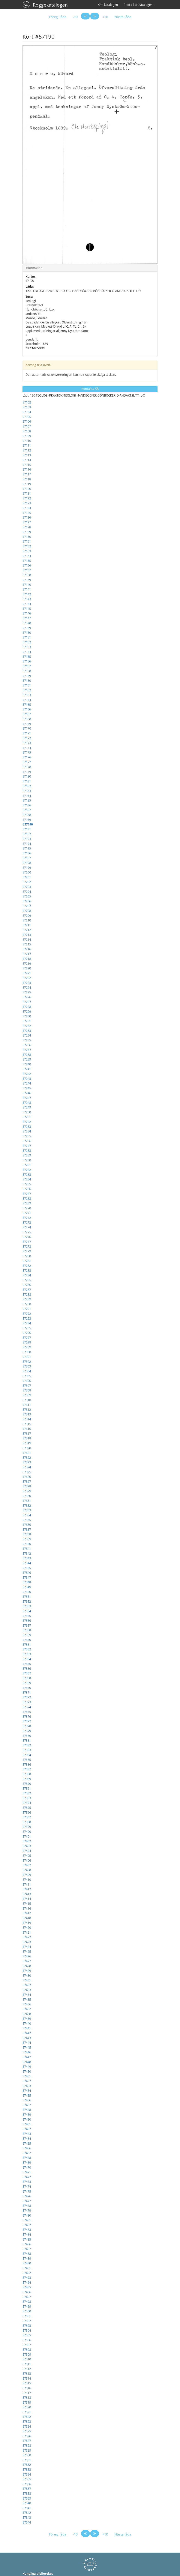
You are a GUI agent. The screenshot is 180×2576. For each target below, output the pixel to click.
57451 (26, 2076)
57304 (26, 1371)
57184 (26, 796)
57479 (26, 2211)
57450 (26, 2071)
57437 (26, 2009)
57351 (26, 1597)
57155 (26, 657)
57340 (26, 1544)
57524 (26, 2426)
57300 (26, 1352)
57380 (26, 1736)
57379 (26, 1731)
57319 (26, 1443)
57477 (26, 2201)
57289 (26, 1299)
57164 (26, 700)
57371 (26, 1693)
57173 (26, 743)
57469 (26, 2163)
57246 (26, 1093)
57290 (26, 1304)
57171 (26, 733)
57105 (26, 417)
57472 (26, 2177)
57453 (26, 2086)
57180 (26, 776)
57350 (26, 1592)
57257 (26, 1146)
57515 (26, 2383)
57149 (26, 628)
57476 (26, 2196)
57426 (26, 1956)
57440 (26, 2023)
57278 (26, 1247)
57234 (26, 1035)
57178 (26, 767)
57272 (26, 1218)
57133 (26, 551)
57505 (26, 2335)
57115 (26, 465)
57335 (26, 1520)
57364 (26, 1659)
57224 (26, 988)
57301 (26, 1357)
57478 (26, 2206)
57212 (26, 930)
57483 (26, 2230)
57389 (26, 1779)
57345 (26, 1568)
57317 (26, 1434)
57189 (26, 820)
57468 (26, 2158)
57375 (26, 1712)
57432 (26, 1985)
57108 (26, 431)
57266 (26, 1189)
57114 (26, 460)
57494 (26, 2282)
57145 (26, 609)
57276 (26, 1237)
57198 (26, 863)
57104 (26, 412)
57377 (26, 1721)
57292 (26, 1314)
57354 (26, 1611)
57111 (26, 445)
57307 (26, 1386)
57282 (26, 1266)
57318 (26, 1438)
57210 (26, 920)
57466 (26, 2148)
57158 (26, 671)
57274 (26, 1227)
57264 (26, 1179)
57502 (26, 2321)
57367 (26, 1673)
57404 (26, 1851)
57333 (26, 1510)
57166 (26, 709)
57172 (26, 738)
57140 (26, 585)
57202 (26, 882)
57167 (26, 714)
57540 (26, 2503)
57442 (26, 2033)
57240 (26, 1064)
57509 (26, 2354)
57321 (26, 1453)
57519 (26, 2402)
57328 (26, 1486)
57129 (26, 532)
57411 (26, 1884)
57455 (26, 2095)
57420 (26, 1928)
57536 (26, 2484)
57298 (26, 1342)
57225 (26, 992)
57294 (26, 1323)
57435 (26, 1999)
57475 (26, 2191)
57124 (26, 508)
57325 (26, 1472)
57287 (26, 1290)
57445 (26, 2047)
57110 (26, 441)
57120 (26, 489)
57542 (26, 2513)
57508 (26, 2350)
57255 (26, 1136)
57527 (26, 2441)
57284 (26, 1275)
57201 (26, 877)
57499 (26, 2306)
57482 (26, 2225)
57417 (26, 1913)
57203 (26, 887)
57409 (26, 1875)
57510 (26, 2359)
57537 (26, 2489)
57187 (26, 810)
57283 (26, 1271)
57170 (26, 728)
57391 (26, 1788)
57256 (26, 1141)
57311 (26, 1405)
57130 (26, 537)
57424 (26, 1947)
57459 (26, 2115)
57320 (26, 1448)
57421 (26, 1932)
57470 (26, 2167)
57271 (26, 1213)
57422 (26, 1937)
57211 (26, 925)
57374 (26, 1707)
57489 (26, 2258)
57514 (26, 2378)
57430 (26, 1976)
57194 (26, 844)
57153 (26, 647)
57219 (26, 964)
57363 (26, 1654)
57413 (26, 1894)
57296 (26, 1333)
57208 (26, 911)
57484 (26, 2234)
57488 (26, 2254)
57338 (26, 1534)
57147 (26, 618)
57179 (26, 772)
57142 (26, 594)
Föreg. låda (57, 17)
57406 (26, 1860)
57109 (26, 436)
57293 (26, 1318)
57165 (26, 705)
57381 (26, 1741)
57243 (26, 1079)
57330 (26, 1496)
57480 (26, 2215)
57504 (26, 2330)
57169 (26, 724)
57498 (26, 2302)
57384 (26, 1755)
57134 (26, 556)
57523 (26, 2422)
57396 (26, 1812)
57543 (26, 2517)
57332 (26, 1506)
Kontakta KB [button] (90, 389)
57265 (26, 1184)
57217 (26, 954)
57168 (26, 719)
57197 (26, 858)
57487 (26, 2249)
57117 (26, 474)
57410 (26, 1880)
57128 (26, 527)
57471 (26, 2172)
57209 (26, 916)
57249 (26, 1107)
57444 (26, 2043)
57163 (26, 695)
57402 (26, 1841)
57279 (26, 1251)
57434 (26, 1995)
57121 (26, 493)
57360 (26, 1640)
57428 (26, 1966)
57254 (26, 1131)
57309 (26, 1395)
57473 (26, 2182)
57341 (26, 1549)
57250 (26, 1112)
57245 (26, 1088)
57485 (26, 2239)
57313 (26, 1414)
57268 (26, 1199)
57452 (26, 2081)
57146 (26, 613)
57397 (26, 1817)
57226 (26, 997)
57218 (26, 959)
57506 (26, 2340)
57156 (26, 661)
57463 (26, 2134)
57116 (26, 469)
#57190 (27, 824)
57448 (26, 2062)
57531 (26, 2460)
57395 (26, 1808)
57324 (26, 1467)
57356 (26, 1621)
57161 (26, 685)
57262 (26, 1170)
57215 (26, 944)
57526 (26, 2436)
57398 (26, 1822)
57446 (26, 2052)
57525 (26, 2431)
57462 (26, 2129)
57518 (26, 2398)
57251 (26, 1117)
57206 (26, 901)
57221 (26, 973)
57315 (26, 1424)
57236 (26, 1045)
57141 (26, 589)
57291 (26, 1309)
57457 (26, 2105)
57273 (26, 1223)
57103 (26, 407)
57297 (26, 1338)
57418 (26, 1918)
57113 (26, 455)
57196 (26, 853)
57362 (26, 1649)
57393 (26, 1798)
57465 (26, 2143)
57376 (26, 1717)
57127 (26, 522)
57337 (26, 1529)
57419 (26, 1923)
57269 (26, 1203)
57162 (26, 690)
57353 (26, 1606)
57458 (26, 2110)
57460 (26, 2119)
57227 (26, 1002)
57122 (26, 498)
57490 (26, 2263)
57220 (26, 968)
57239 (26, 1059)
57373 (26, 1702)
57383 (26, 1750)
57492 (26, 2273)
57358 (26, 1630)
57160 (26, 681)
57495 (26, 2287)
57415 (26, 1904)
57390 (26, 1784)
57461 (26, 2124)
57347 (26, 1577)
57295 (26, 1328)
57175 (26, 752)
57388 (26, 1774)
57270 (26, 1208)
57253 (26, 1127)
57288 (26, 1294)
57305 (26, 1376)
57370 (26, 1688)
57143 (26, 599)
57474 (26, 2187)
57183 (26, 791)
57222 (26, 978)
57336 (26, 1525)
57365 (26, 1664)
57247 (26, 1098)
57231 (26, 1021)
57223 (26, 983)
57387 (26, 1769)
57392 (26, 1793)
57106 (26, 421)
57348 (26, 1582)
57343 (26, 1558)
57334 (26, 1515)
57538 (26, 2493)
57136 (26, 565)
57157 (26, 666)
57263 (26, 1175)
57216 (26, 949)
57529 (26, 2450)
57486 (26, 2244)
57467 (26, 2153)
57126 (26, 517)
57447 (26, 2057)
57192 (26, 834)
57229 (26, 1012)
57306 (26, 1381)
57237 (26, 1050)
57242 (26, 1074)
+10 (105, 17)
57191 (26, 829)
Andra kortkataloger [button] (139, 5)
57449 (26, 2067)
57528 (26, 2446)
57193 (26, 839)
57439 (26, 2019)
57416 (26, 1908)
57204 (26, 892)
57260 (26, 1160)
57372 (26, 1697)
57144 (26, 604)
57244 (26, 1083)
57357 (26, 1625)
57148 (26, 623)
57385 (26, 1760)
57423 (26, 1942)
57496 (26, 2292)
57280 (26, 1256)
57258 (26, 1151)
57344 (26, 1563)
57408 (26, 1870)
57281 (26, 1261)
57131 (26, 541)
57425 (26, 1952)
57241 (26, 1069)
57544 (26, 2522)
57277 (26, 1242)
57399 (26, 1827)
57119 (26, 484)
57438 (26, 2014)
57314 (26, 1419)
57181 (26, 781)
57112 (26, 450)
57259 (26, 1155)
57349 (26, 1587)
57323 (26, 1462)
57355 (26, 1616)
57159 (26, 676)
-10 (75, 17)
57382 (26, 1745)
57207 (26, 906)
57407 (26, 1865)
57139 (26, 580)
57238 (26, 1055)
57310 (26, 1400)
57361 (26, 1645)
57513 (26, 2374)
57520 (26, 2407)
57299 (26, 1347)
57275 (26, 1232)
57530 (26, 2455)
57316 (26, 1429)
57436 (26, 2004)
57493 (26, 2278)
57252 (26, 1122)
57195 (26, 848)
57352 (26, 1601)
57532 (26, 2465)
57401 (26, 1836)
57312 (26, 1410)
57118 (26, 479)
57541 (26, 2508)
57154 (26, 652)
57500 (26, 2311)
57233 (26, 1031)
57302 (26, 1362)
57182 (26, 786)
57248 (26, 1103)
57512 (26, 2369)
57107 (26, 426)
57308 (26, 1390)
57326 (26, 1477)
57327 (26, 1482)
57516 (26, 2388)
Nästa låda (122, 17)
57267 (26, 1194)
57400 (26, 1832)
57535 (26, 2479)
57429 (26, 1971)
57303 (26, 1366)
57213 (26, 935)
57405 (26, 1856)
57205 (26, 896)
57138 (26, 575)
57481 (26, 2220)
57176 (26, 757)
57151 (26, 637)
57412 (26, 1889)
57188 (26, 815)
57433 (26, 1990)
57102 (26, 402)
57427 (26, 1961)
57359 (26, 1635)
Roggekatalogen (50, 4)
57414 (26, 1899)
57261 (26, 1165)
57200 (26, 872)
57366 (26, 1669)
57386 (26, 1764)
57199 (26, 868)
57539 (26, 2498)
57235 (26, 1040)
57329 (26, 1491)
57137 (26, 570)
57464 (26, 2139)
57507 (26, 2345)
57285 (26, 1280)
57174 (26, 748)
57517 (26, 2393)
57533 (26, 2469)
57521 (26, 2412)
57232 (26, 1026)
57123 (26, 503)
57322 (26, 1458)
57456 (26, 2100)
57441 (26, 2028)
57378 (26, 1726)
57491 (26, 2268)
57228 (26, 1007)
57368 (26, 1678)
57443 (26, 2038)
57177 (26, 762)
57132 (26, 546)
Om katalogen (108, 5)
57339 (26, 1539)
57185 (26, 800)
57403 (26, 1846)
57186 (26, 805)
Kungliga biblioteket (37, 2574)
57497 (26, 2297)
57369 (26, 1683)
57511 (26, 2364)
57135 (26, 561)
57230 (26, 1016)
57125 (26, 513)
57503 (26, 2326)
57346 (26, 1573)
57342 (26, 1553)
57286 (26, 1285)
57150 (26, 633)
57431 (26, 1980)
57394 (26, 1803)
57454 (26, 2091)
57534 (26, 2474)
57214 (26, 940)
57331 (26, 1501)
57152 (26, 642)
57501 (26, 2316)
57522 (26, 2417)
